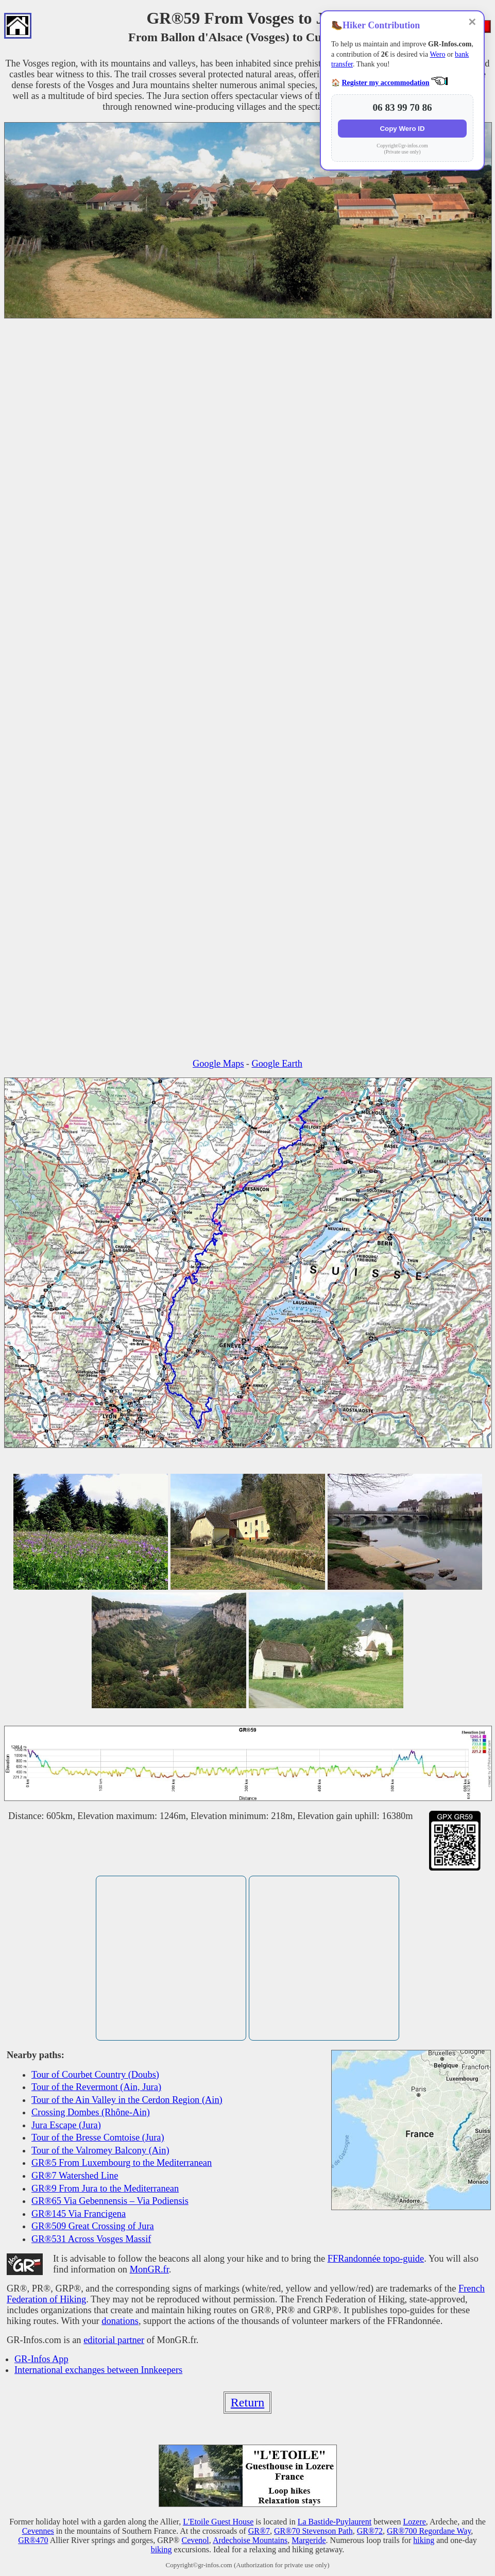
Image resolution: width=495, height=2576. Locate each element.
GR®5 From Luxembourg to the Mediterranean (121, 2163)
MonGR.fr (149, 2269)
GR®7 (259, 2531)
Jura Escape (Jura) (66, 2125)
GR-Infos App (41, 2359)
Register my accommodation (386, 83)
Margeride (309, 2540)
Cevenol (195, 2540)
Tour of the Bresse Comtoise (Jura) (97, 2137)
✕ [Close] (472, 22)
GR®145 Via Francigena (78, 2214)
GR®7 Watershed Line (74, 2175)
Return (247, 2402)
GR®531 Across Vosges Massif (91, 2239)
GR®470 (33, 2540)
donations (120, 2321)
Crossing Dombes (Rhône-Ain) (90, 2112)
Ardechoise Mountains (250, 2540)
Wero (437, 54)
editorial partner (113, 2340)
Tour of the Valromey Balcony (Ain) (100, 2150)
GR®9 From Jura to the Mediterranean (105, 2188)
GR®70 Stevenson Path (313, 2531)
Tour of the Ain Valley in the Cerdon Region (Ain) (127, 2100)
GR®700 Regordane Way (429, 2531)
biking (161, 2549)
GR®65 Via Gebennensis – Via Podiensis (110, 2201)
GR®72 (370, 2531)
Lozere (414, 2521)
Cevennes (38, 2531)
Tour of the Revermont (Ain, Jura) (96, 2087)
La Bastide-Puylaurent (335, 2521)
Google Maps (218, 1063)
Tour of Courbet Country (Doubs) (95, 2074)
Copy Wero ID (402, 128)
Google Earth (276, 1063)
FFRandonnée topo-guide (376, 2258)
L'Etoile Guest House (218, 2521)
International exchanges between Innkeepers (98, 2370)
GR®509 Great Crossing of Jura (92, 2226)
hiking (423, 2540)
